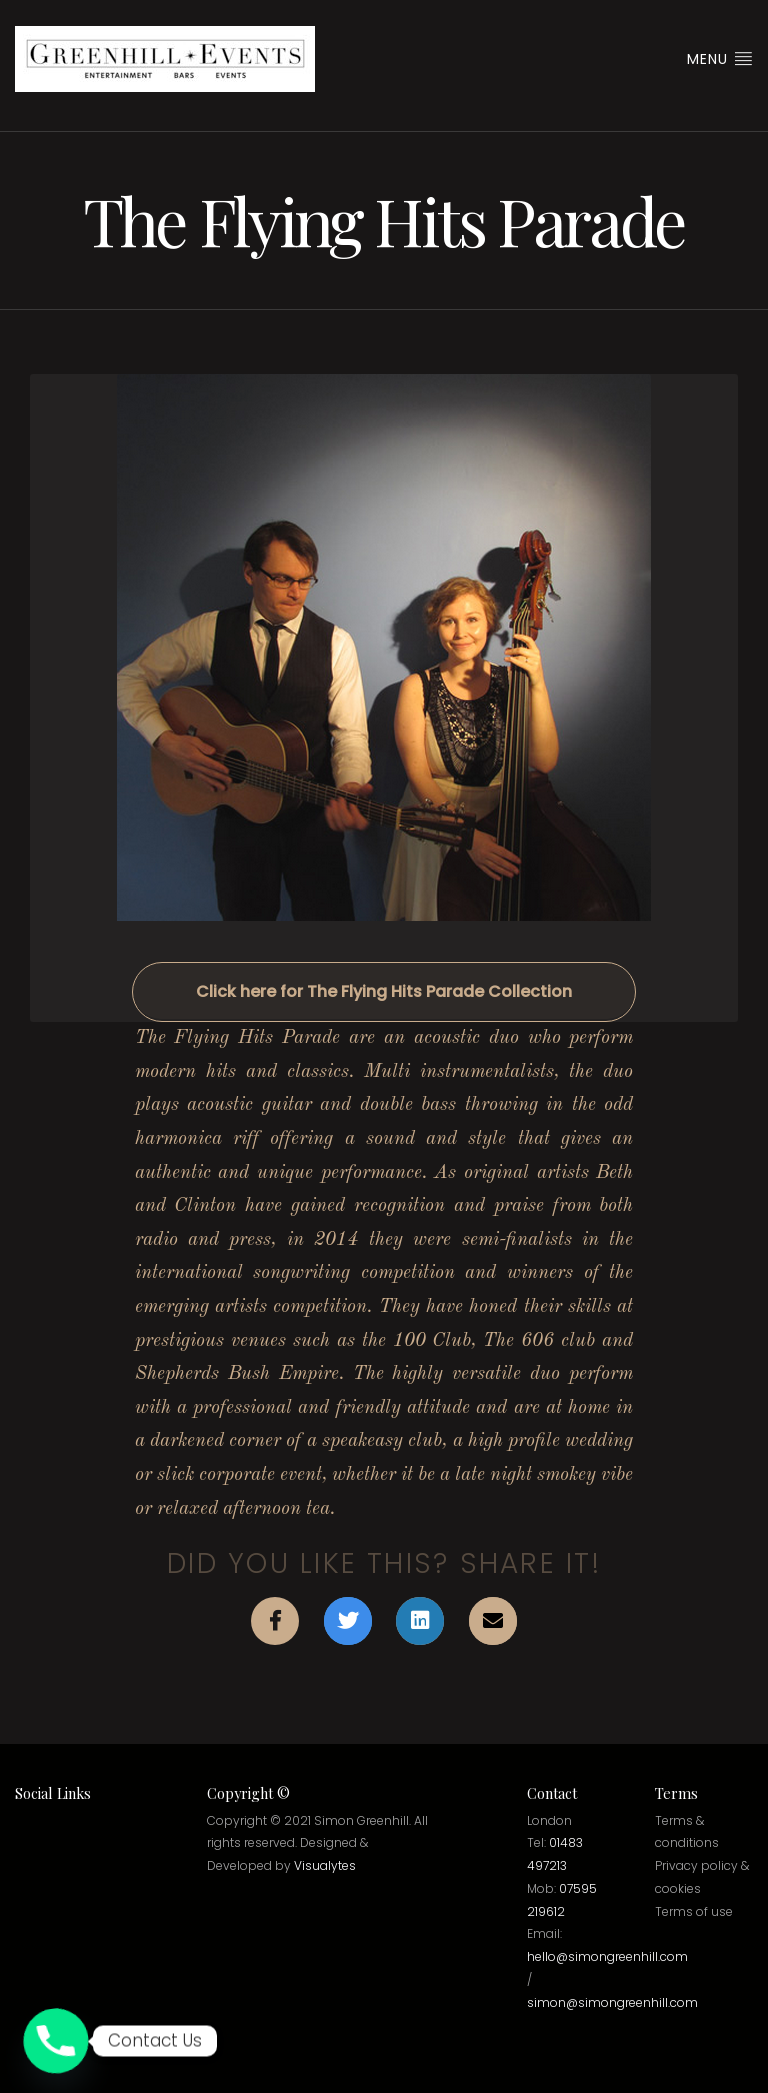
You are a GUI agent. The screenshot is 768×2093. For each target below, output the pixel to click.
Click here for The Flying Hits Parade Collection (384, 991)
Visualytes (325, 1865)
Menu (720, 59)
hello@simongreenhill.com (607, 1956)
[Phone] (56, 2041)
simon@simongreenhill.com (612, 2002)
